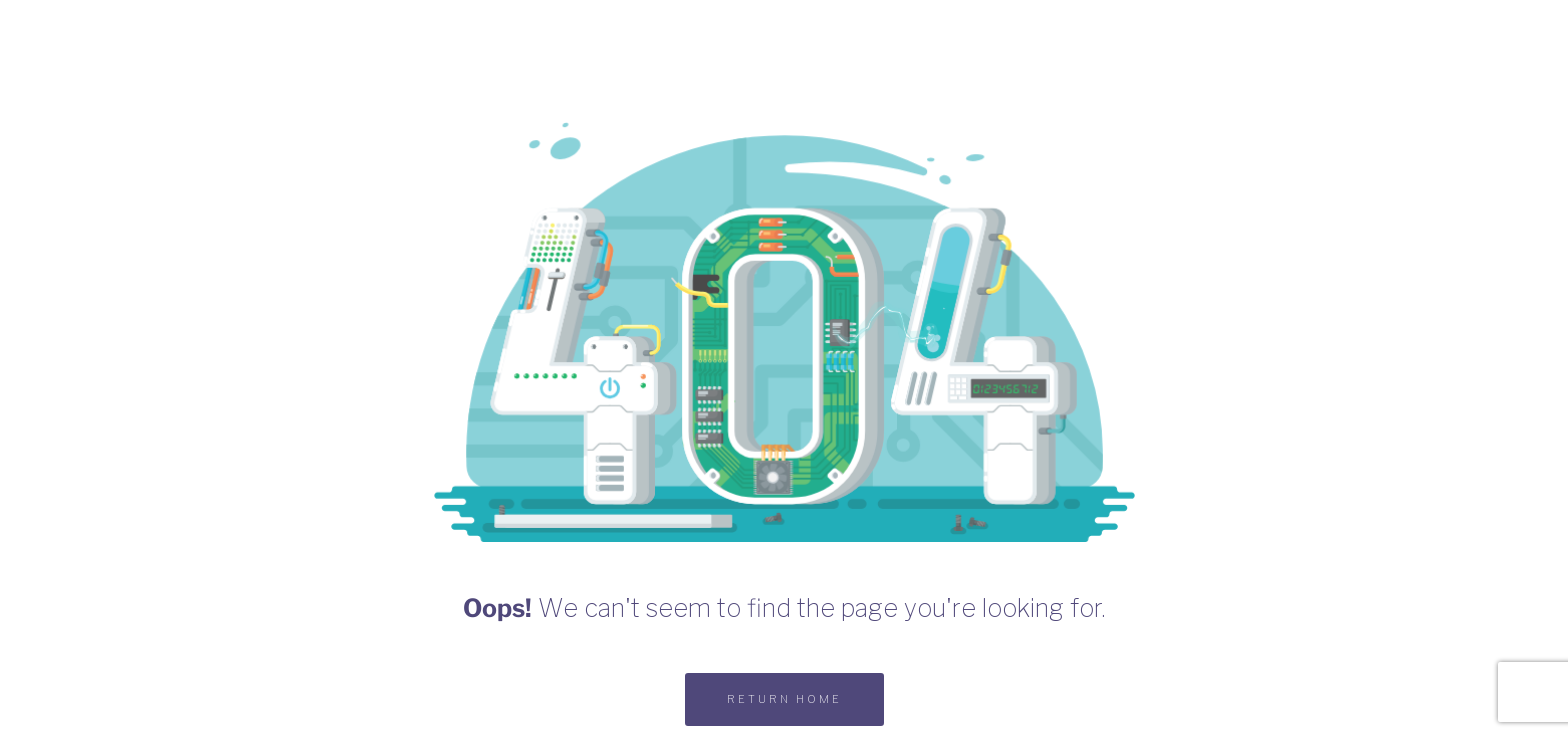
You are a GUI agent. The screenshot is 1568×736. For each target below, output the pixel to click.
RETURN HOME (784, 699)
